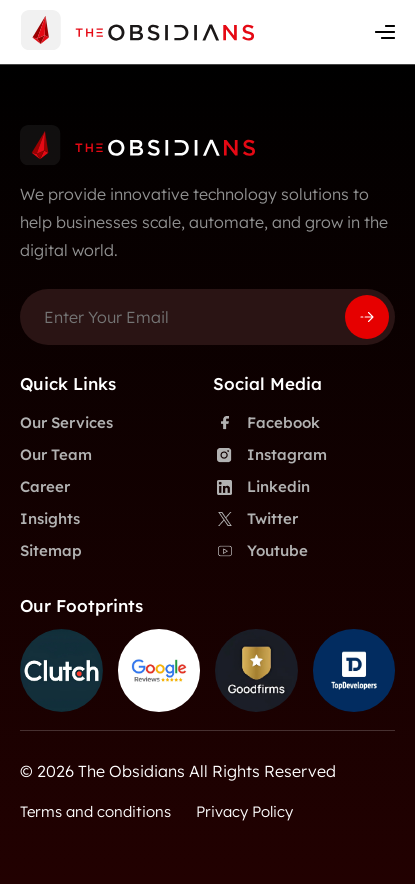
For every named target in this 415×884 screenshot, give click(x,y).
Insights (50, 518)
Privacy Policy (244, 811)
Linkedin (261, 487)
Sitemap (51, 550)
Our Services (66, 422)
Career (45, 486)
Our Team (56, 454)
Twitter (255, 519)
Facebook (266, 423)
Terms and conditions (95, 811)
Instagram (270, 455)
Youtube (260, 551)
